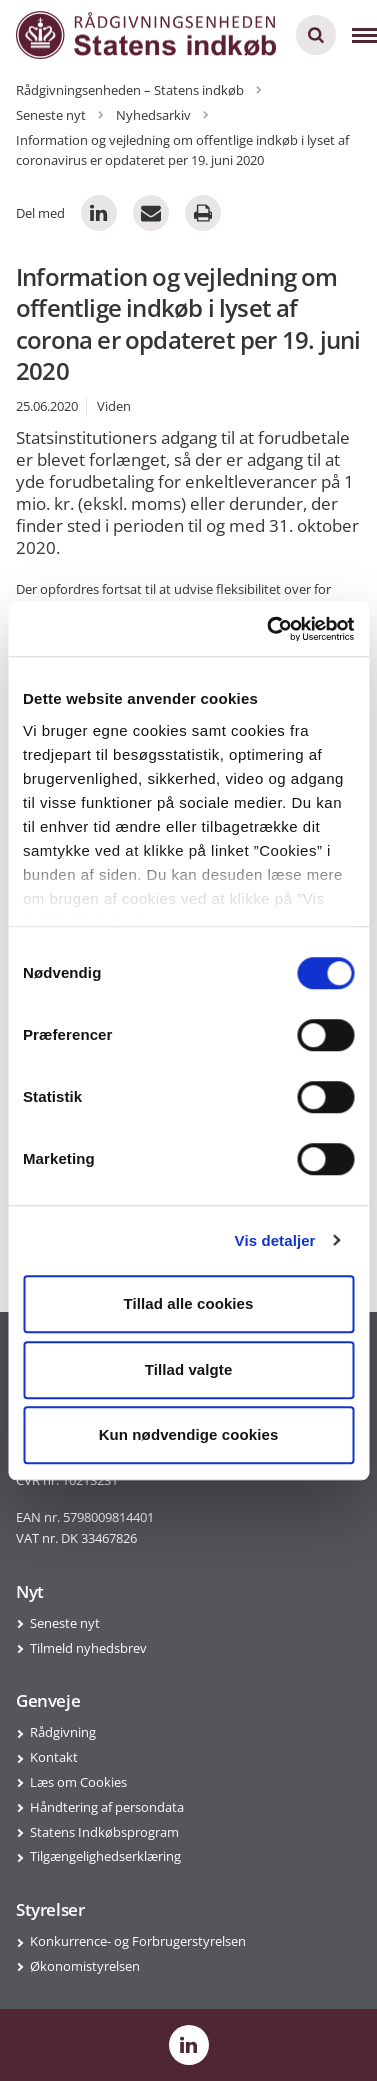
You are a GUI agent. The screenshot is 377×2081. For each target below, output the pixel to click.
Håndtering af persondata (107, 1807)
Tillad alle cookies (188, 1303)
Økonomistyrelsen (85, 1966)
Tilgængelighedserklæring (105, 1856)
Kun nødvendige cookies (189, 1434)
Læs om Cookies (78, 1782)
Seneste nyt (65, 1623)
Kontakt (54, 1757)
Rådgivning (63, 1732)
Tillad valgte (189, 1369)
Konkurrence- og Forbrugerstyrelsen (138, 1941)
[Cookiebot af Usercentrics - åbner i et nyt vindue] (269, 629)
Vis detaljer (275, 1240)
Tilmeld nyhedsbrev (88, 1648)
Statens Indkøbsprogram (104, 1832)
